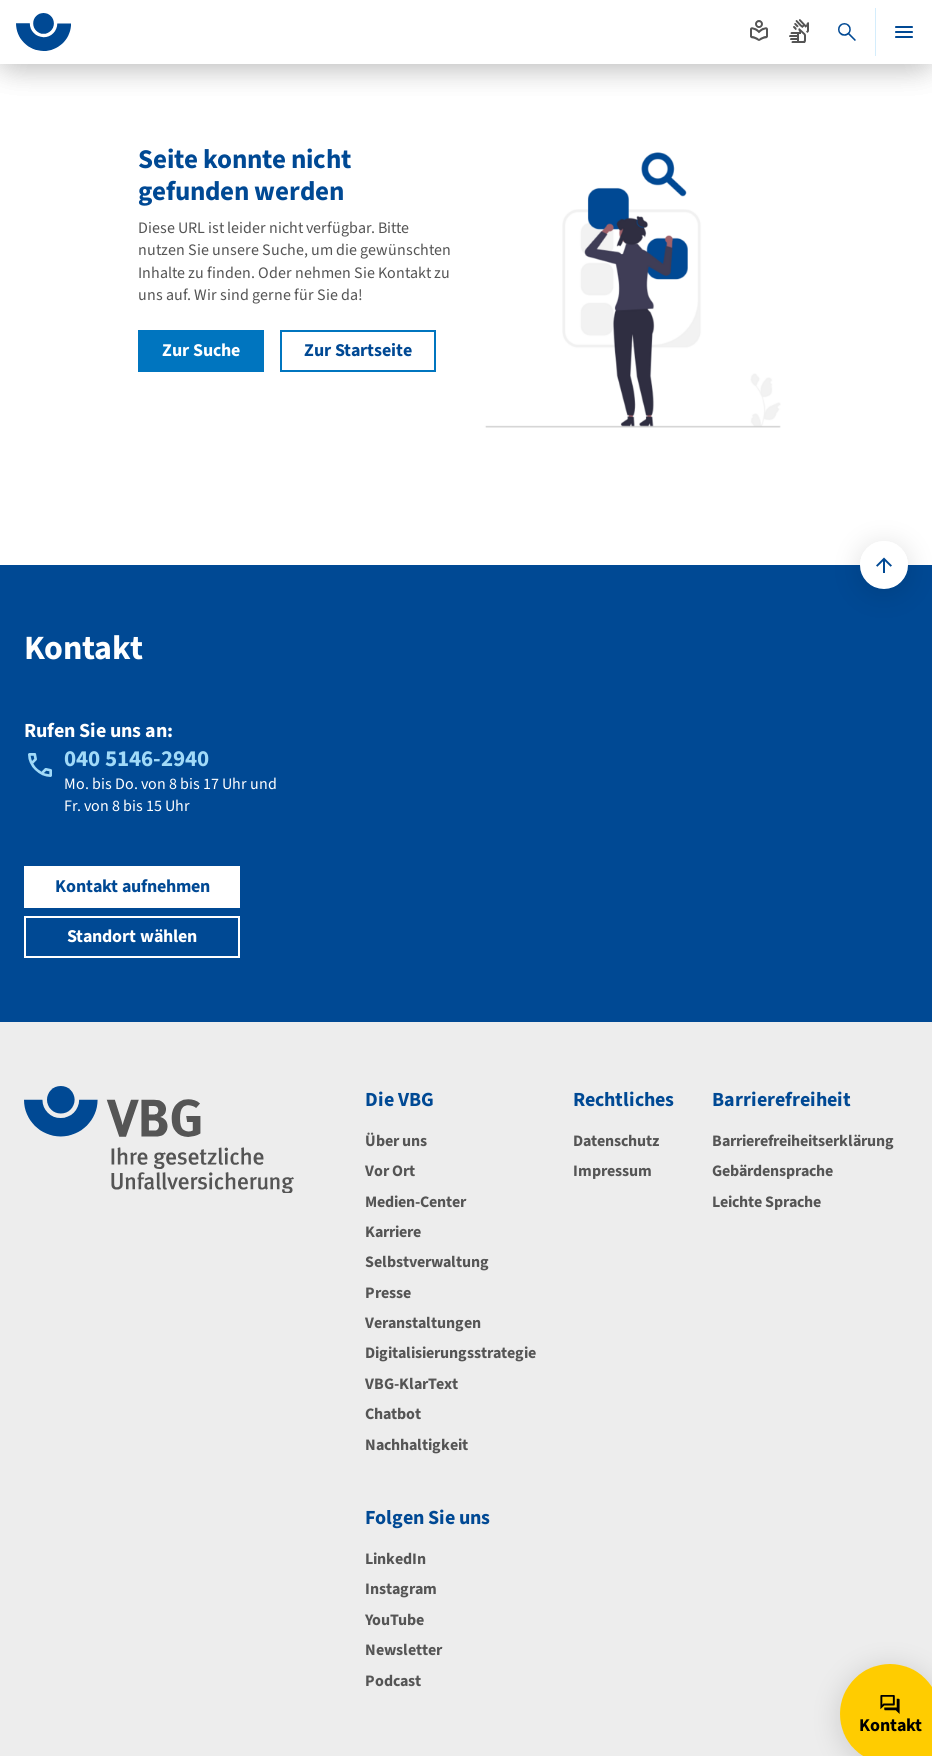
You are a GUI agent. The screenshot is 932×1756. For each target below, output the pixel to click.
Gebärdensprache (772, 1171)
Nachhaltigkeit (416, 1445)
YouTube (394, 1620)
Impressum (612, 1171)
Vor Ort (390, 1171)
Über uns (396, 1141)
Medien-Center (415, 1202)
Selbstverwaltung (427, 1262)
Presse (388, 1293)
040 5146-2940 (136, 758)
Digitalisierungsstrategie (450, 1353)
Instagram (401, 1589)
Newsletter (403, 1650)
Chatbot (393, 1414)
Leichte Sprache (766, 1202)
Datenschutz (616, 1141)
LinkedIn (395, 1559)
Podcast (393, 1681)
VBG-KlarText (411, 1384)
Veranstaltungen (423, 1323)
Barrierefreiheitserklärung (803, 1141)
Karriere (393, 1232)
